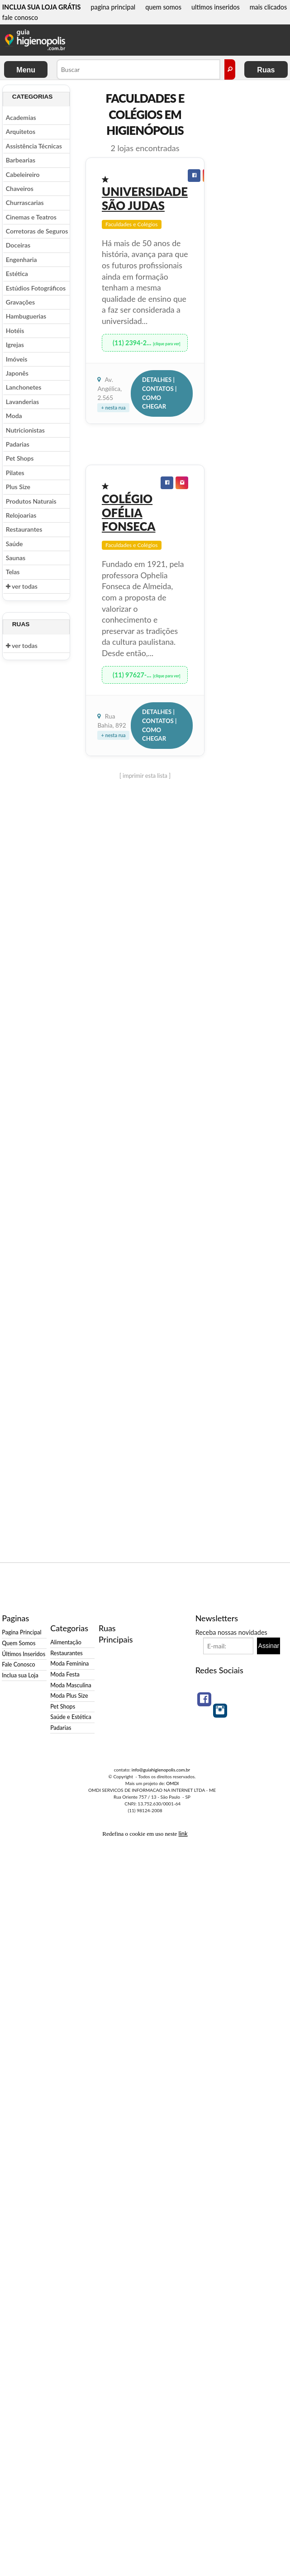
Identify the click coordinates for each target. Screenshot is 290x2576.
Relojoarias (21, 515)
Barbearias (20, 160)
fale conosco (20, 17)
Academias (21, 117)
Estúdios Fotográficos (36, 288)
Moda (14, 415)
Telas (13, 572)
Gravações (20, 302)
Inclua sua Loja (20, 1675)
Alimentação (65, 1642)
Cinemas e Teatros (31, 217)
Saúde (14, 544)
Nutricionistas (25, 430)
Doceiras (18, 245)
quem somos (163, 7)
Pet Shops (20, 458)
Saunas (15, 558)
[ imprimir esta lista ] (145, 775)
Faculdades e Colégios (131, 224)
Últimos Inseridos (23, 1654)
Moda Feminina (69, 1663)
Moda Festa (65, 1674)
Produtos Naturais (31, 501)
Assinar (269, 1645)
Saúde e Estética (70, 1717)
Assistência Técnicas (34, 146)
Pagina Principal (21, 1632)
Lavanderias (22, 401)
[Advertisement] (247, 220)
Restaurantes (24, 529)
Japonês (17, 373)
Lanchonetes (24, 387)
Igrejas (15, 344)
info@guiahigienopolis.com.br (161, 1769)
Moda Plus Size (69, 1695)
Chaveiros (19, 188)
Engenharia (21, 259)
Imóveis (16, 359)
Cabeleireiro (23, 174)
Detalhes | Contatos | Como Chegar (159, 393)
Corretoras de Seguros (37, 231)
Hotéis (15, 330)
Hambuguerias (26, 316)
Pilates (15, 472)
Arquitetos (20, 131)
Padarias (17, 444)
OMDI (172, 1783)
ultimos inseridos (215, 7)
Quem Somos (18, 1643)
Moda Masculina (70, 1685)
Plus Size (18, 486)
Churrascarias (25, 202)
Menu (25, 70)
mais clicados (268, 7)
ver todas (22, 586)
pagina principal (112, 7)
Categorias (32, 96)
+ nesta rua (113, 407)
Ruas (266, 70)
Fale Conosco (18, 1664)
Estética (17, 273)
